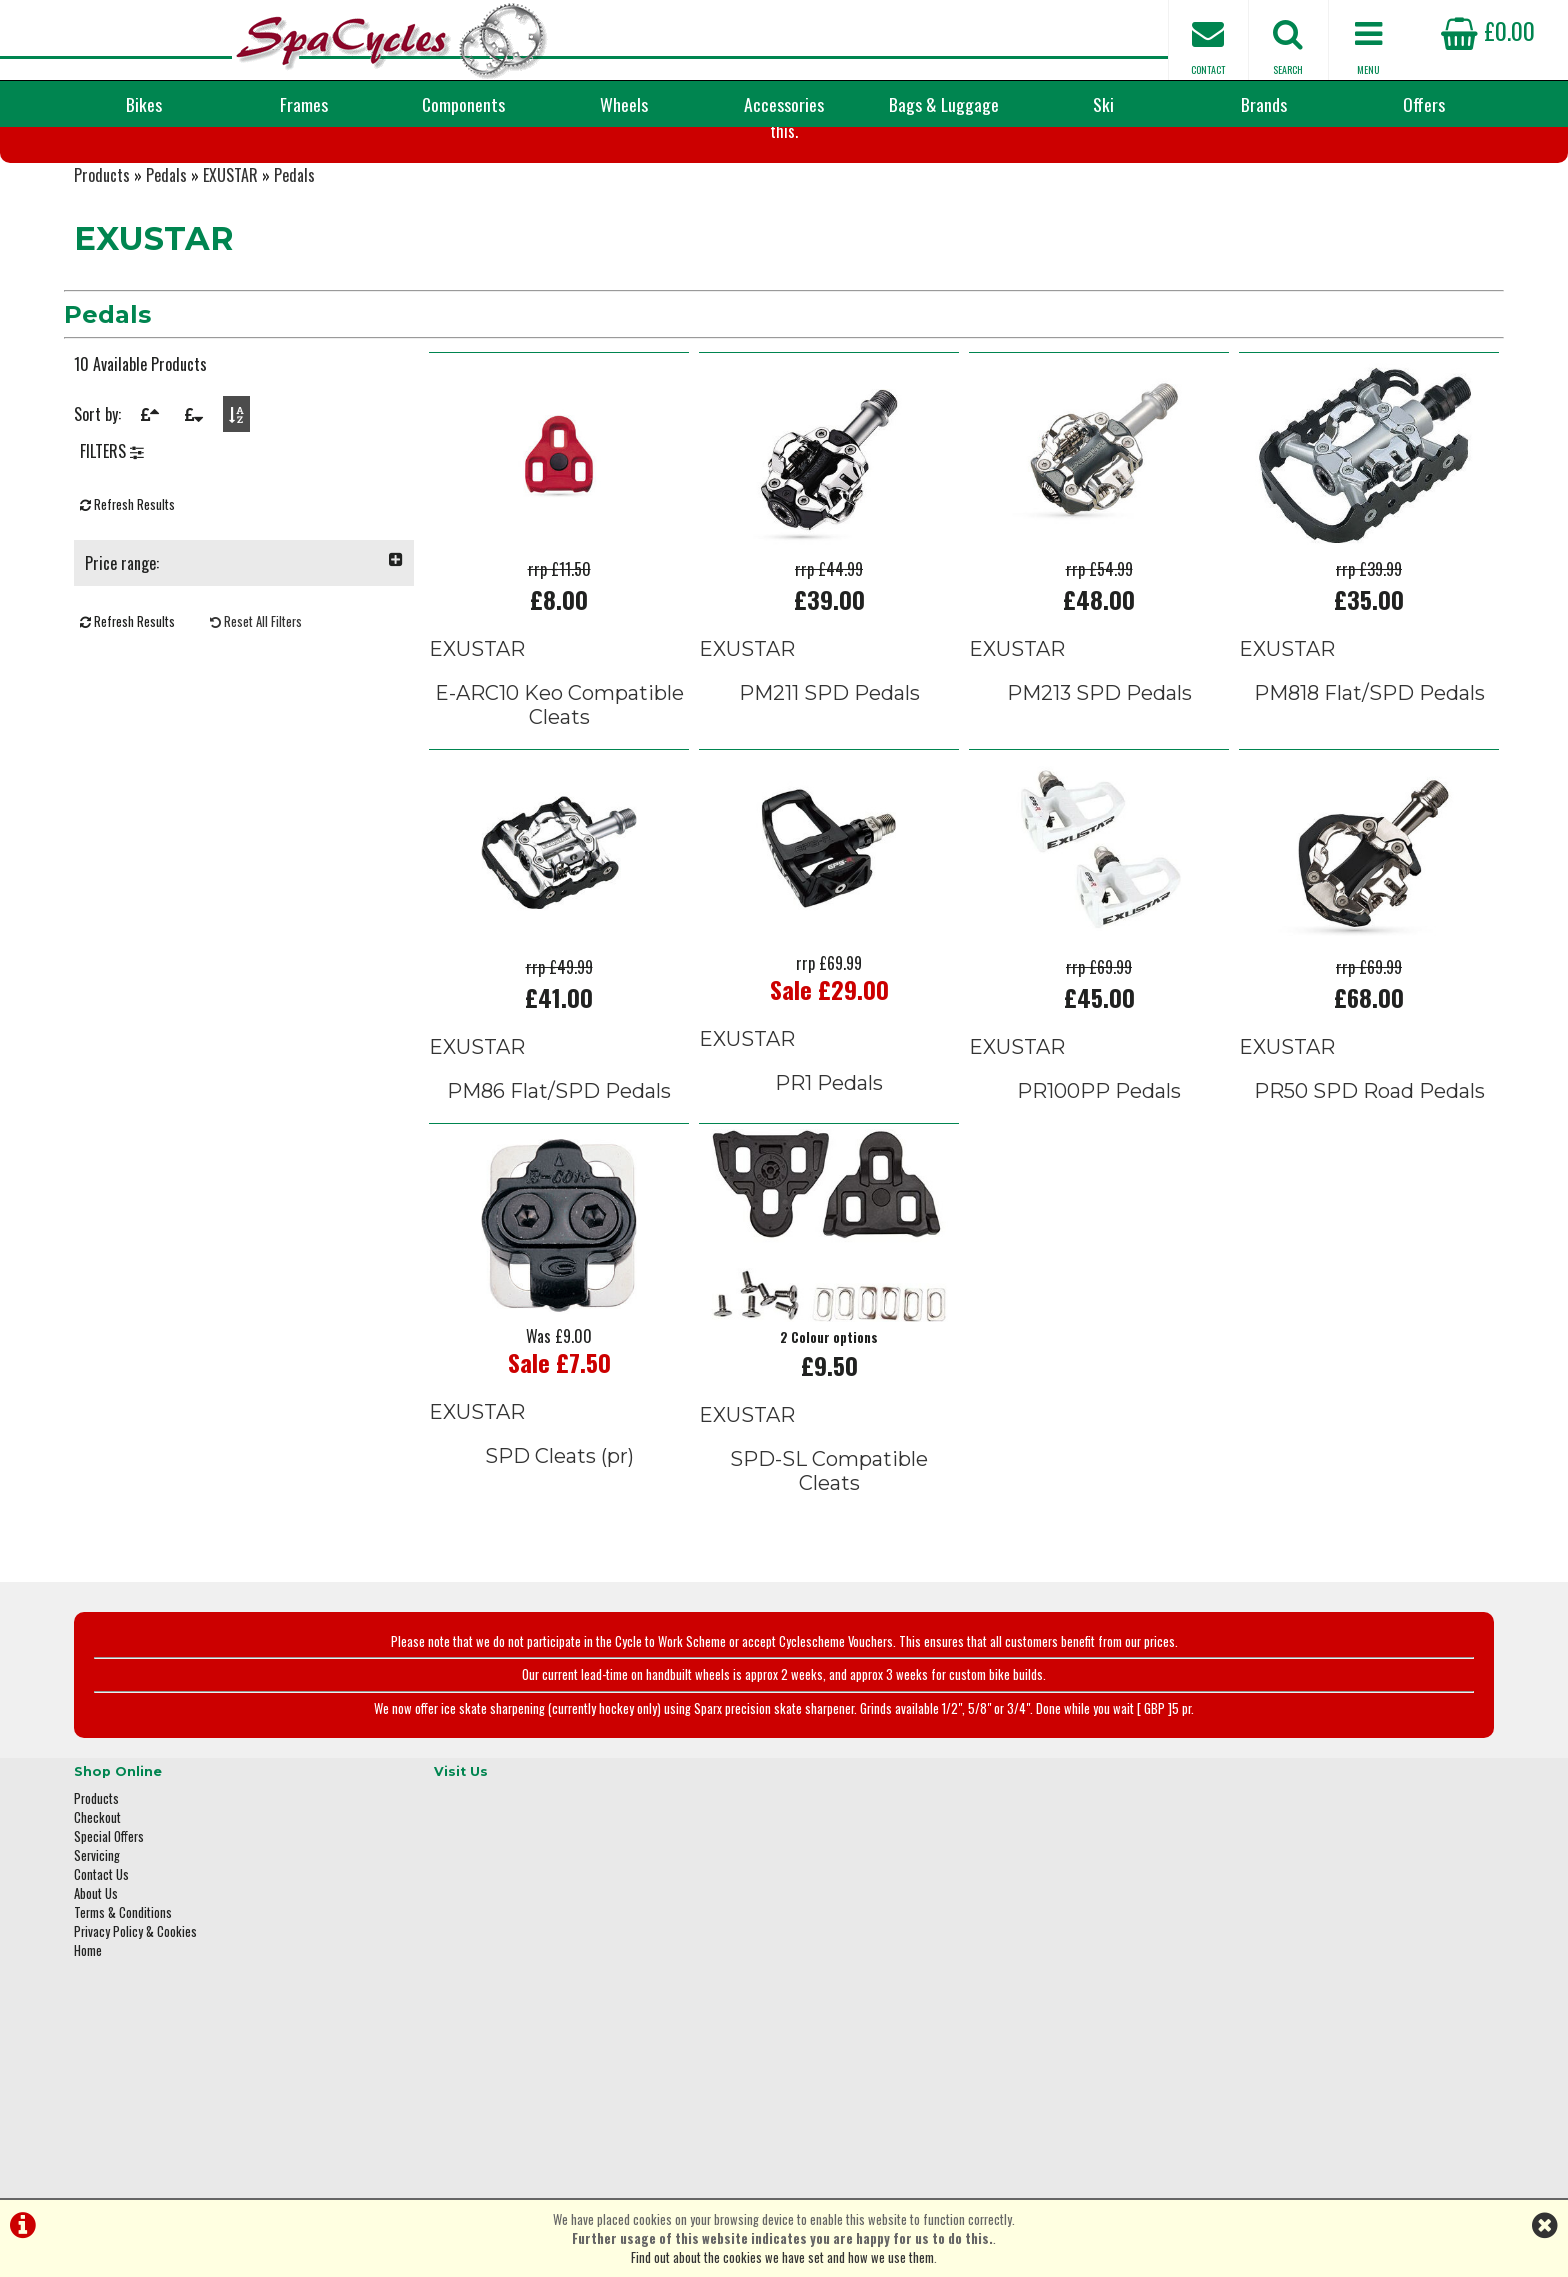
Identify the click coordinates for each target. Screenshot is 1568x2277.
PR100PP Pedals (1099, 1197)
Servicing (97, 1941)
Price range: (244, 692)
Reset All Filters (256, 750)
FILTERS (112, 580)
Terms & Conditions (123, 1998)
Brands (1264, 104)
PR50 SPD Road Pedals (1369, 1197)
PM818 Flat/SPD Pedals (1369, 802)
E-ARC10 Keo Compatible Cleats (559, 814)
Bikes (144, 104)
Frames (304, 104)
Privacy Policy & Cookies (135, 2017)
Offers (1424, 104)
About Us (96, 1979)
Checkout (97, 1903)
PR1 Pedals (829, 1189)
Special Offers (109, 1922)
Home (88, 2036)
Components (463, 104)
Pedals (166, 290)
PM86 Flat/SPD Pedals (559, 1197)
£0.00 (1488, 30)
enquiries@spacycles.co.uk (1239, 2067)
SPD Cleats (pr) (559, 1561)
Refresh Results (127, 633)
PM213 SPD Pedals (1099, 802)
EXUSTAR (230, 290)
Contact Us (101, 1960)
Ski (1103, 104)
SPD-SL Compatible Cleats (829, 1576)
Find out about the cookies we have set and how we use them (782, 2257)
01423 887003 (1205, 2004)
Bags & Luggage (944, 104)
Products (102, 290)
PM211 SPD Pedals (829, 802)
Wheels (624, 104)
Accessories (784, 104)
